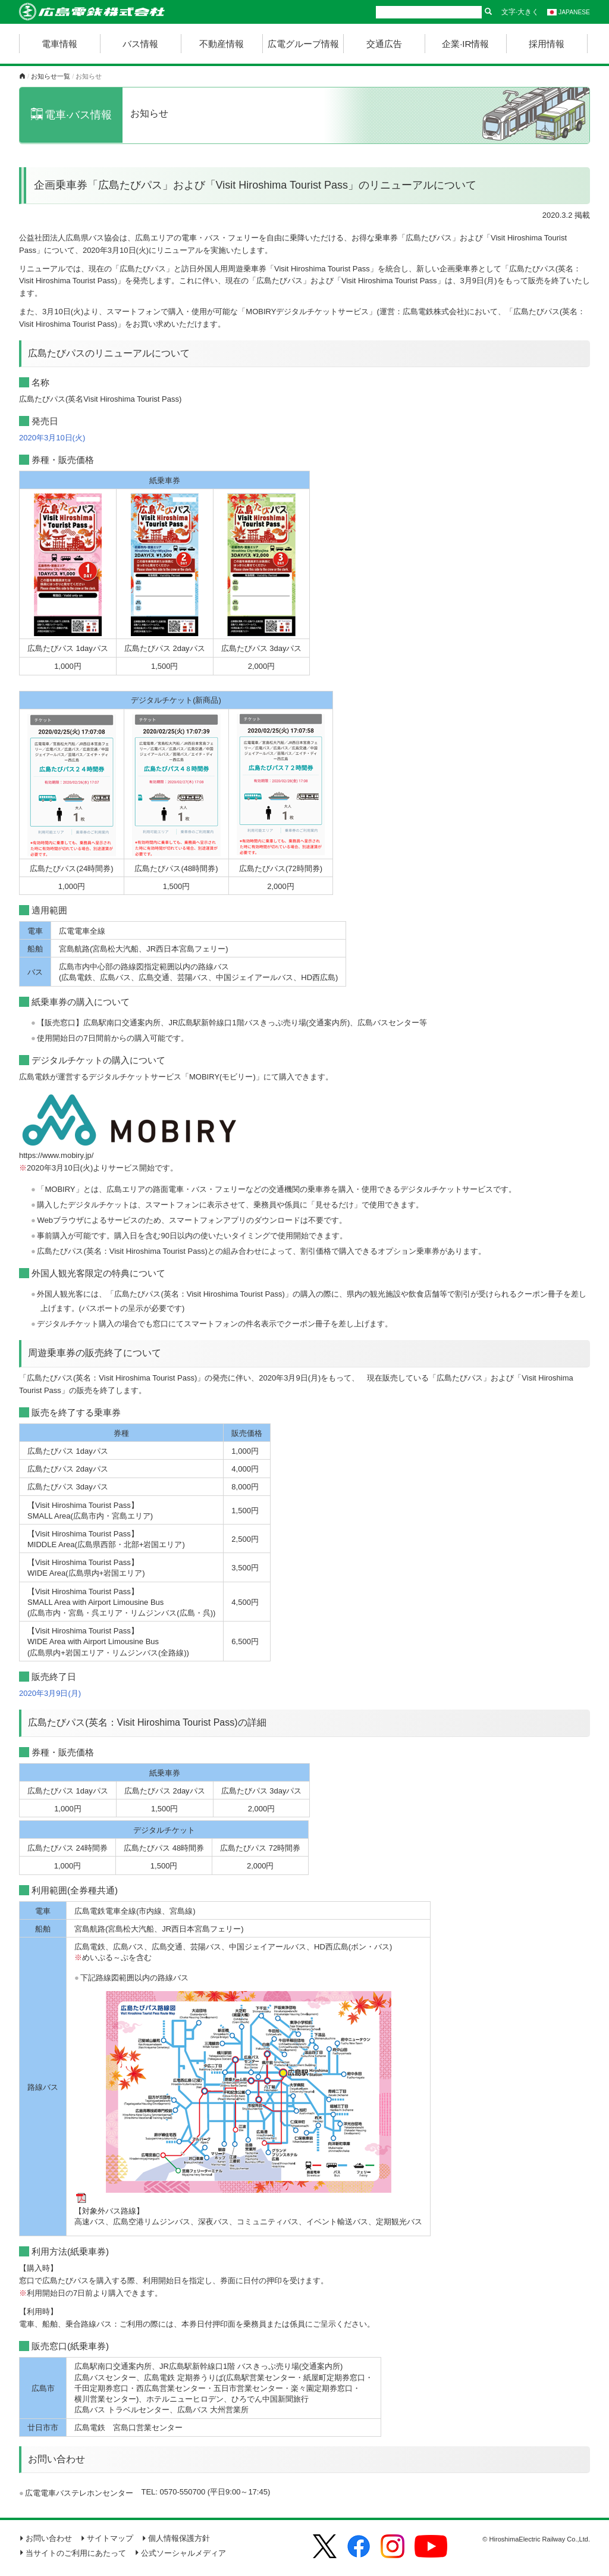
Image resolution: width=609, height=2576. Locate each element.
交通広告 (384, 44)
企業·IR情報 (465, 44)
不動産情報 (221, 44)
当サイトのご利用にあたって (72, 2553)
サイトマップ (106, 2538)
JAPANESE (568, 12)
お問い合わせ (45, 2538)
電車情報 (59, 44)
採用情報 (546, 44)
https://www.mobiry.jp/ (56, 1155)
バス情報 (140, 44)
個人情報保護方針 (176, 2538)
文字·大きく (520, 12)
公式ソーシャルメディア (180, 2553)
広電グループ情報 (303, 44)
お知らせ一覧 (50, 76)
